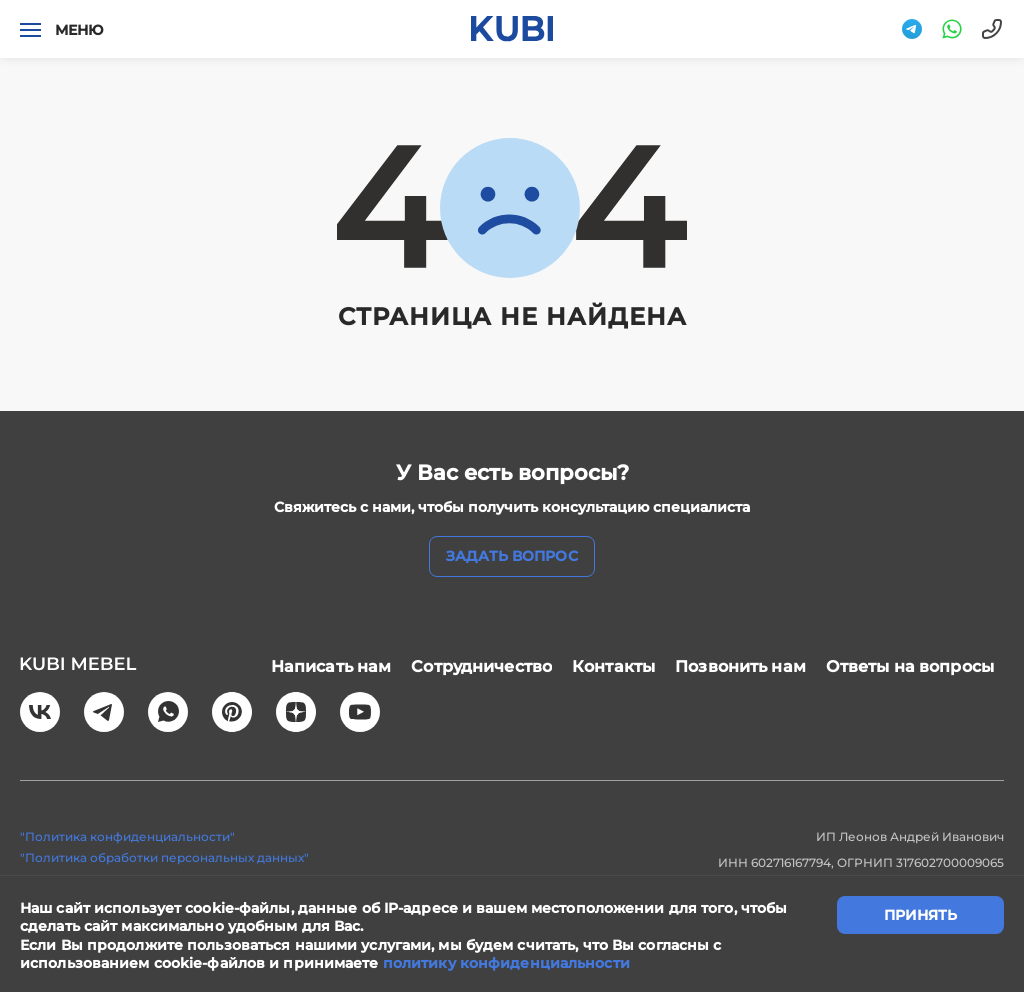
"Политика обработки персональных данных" (164, 857)
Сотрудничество (481, 666)
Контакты (613, 666)
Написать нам (331, 666)
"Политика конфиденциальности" (127, 836)
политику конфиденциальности (506, 963)
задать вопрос (511, 556)
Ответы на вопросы (910, 666)
